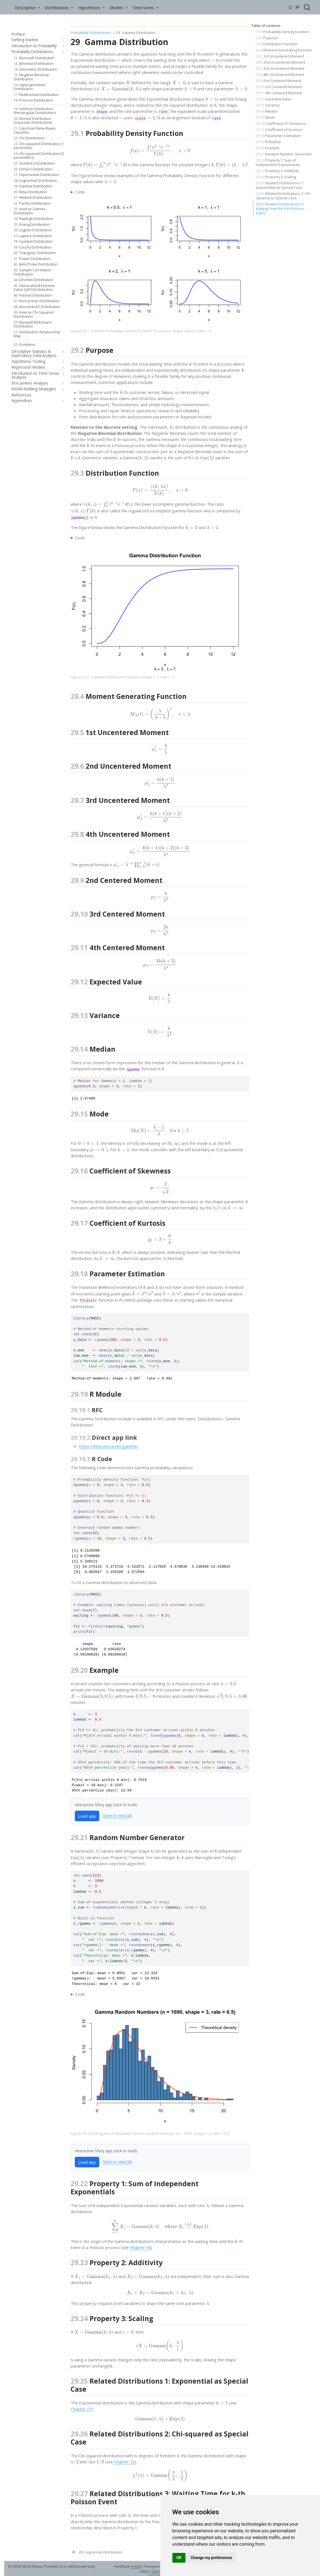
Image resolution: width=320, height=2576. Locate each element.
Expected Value (273, 98)
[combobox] (307, 7)
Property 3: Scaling (276, 176)
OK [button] (179, 2557)
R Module (268, 141)
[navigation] (62, 40)
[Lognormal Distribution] (97, 2552)
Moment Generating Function (284, 50)
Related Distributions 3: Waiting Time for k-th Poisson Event (280, 208)
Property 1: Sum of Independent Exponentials (278, 162)
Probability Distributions (91, 32)
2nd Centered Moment (278, 80)
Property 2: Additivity (277, 170)
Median (267, 111)
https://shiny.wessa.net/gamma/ (108, 1446)
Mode (265, 117)
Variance (268, 105)
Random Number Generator (284, 154)
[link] (27, 7)
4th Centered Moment (279, 92)
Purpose (267, 37)
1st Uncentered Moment (280, 56)
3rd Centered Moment (279, 86)
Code (80, 192)
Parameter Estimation (278, 135)
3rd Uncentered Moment (280, 68)
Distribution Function (277, 43)
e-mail (136, 2566)
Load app (87, 1816)
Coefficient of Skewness (281, 123)
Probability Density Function (282, 31)
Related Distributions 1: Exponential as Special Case (280, 185)
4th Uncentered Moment (280, 74)
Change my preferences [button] (211, 2557)
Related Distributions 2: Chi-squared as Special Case (283, 195)
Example (267, 147)
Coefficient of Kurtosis (279, 129)
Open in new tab (117, 1815)
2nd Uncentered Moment (280, 62)
